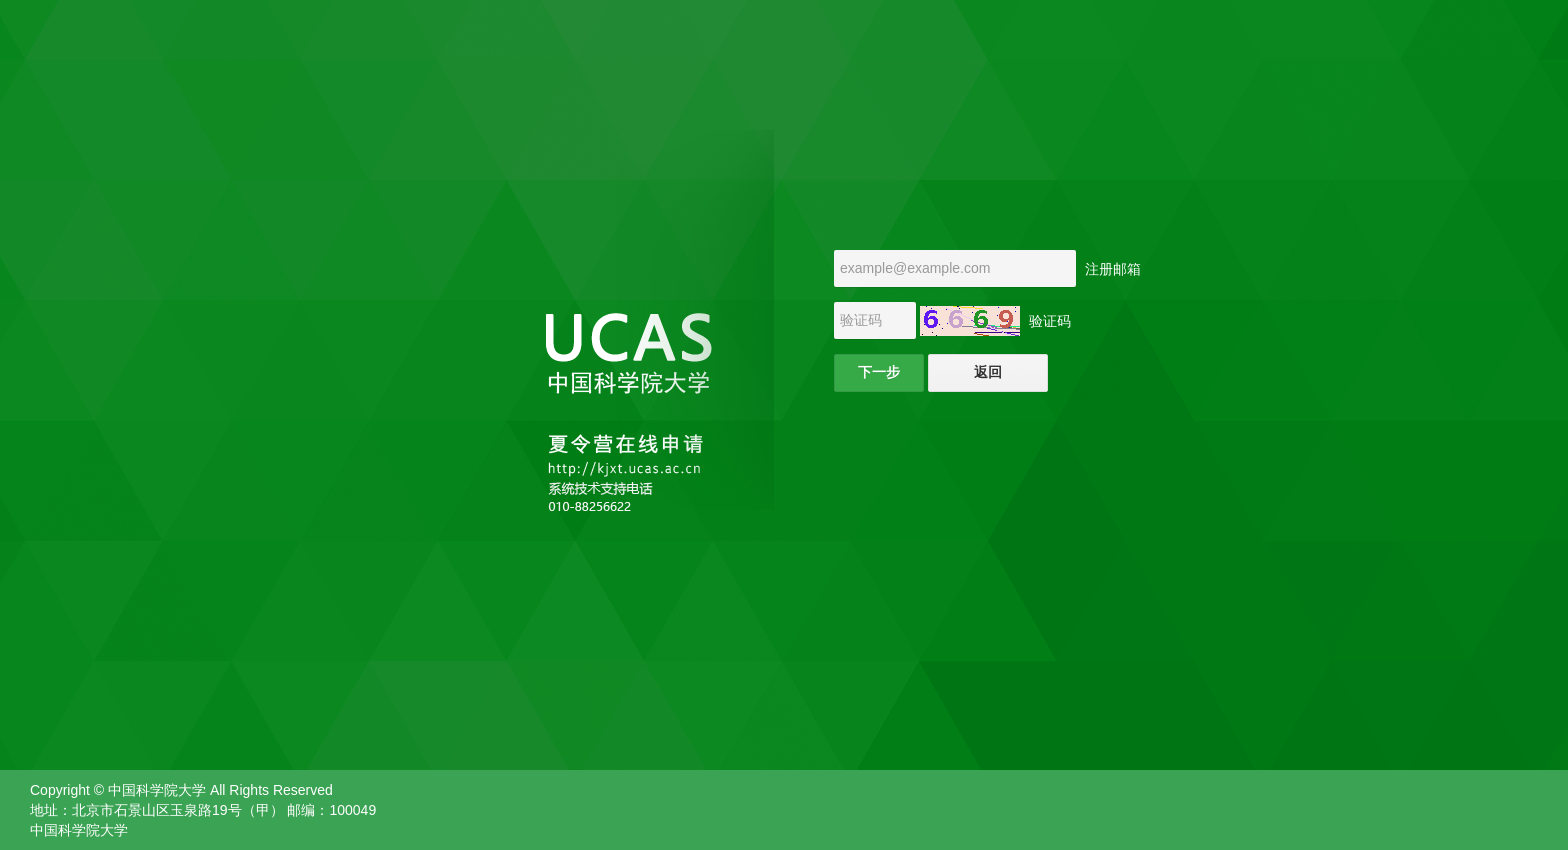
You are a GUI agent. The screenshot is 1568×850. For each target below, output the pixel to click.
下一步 (879, 372)
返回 (988, 372)
